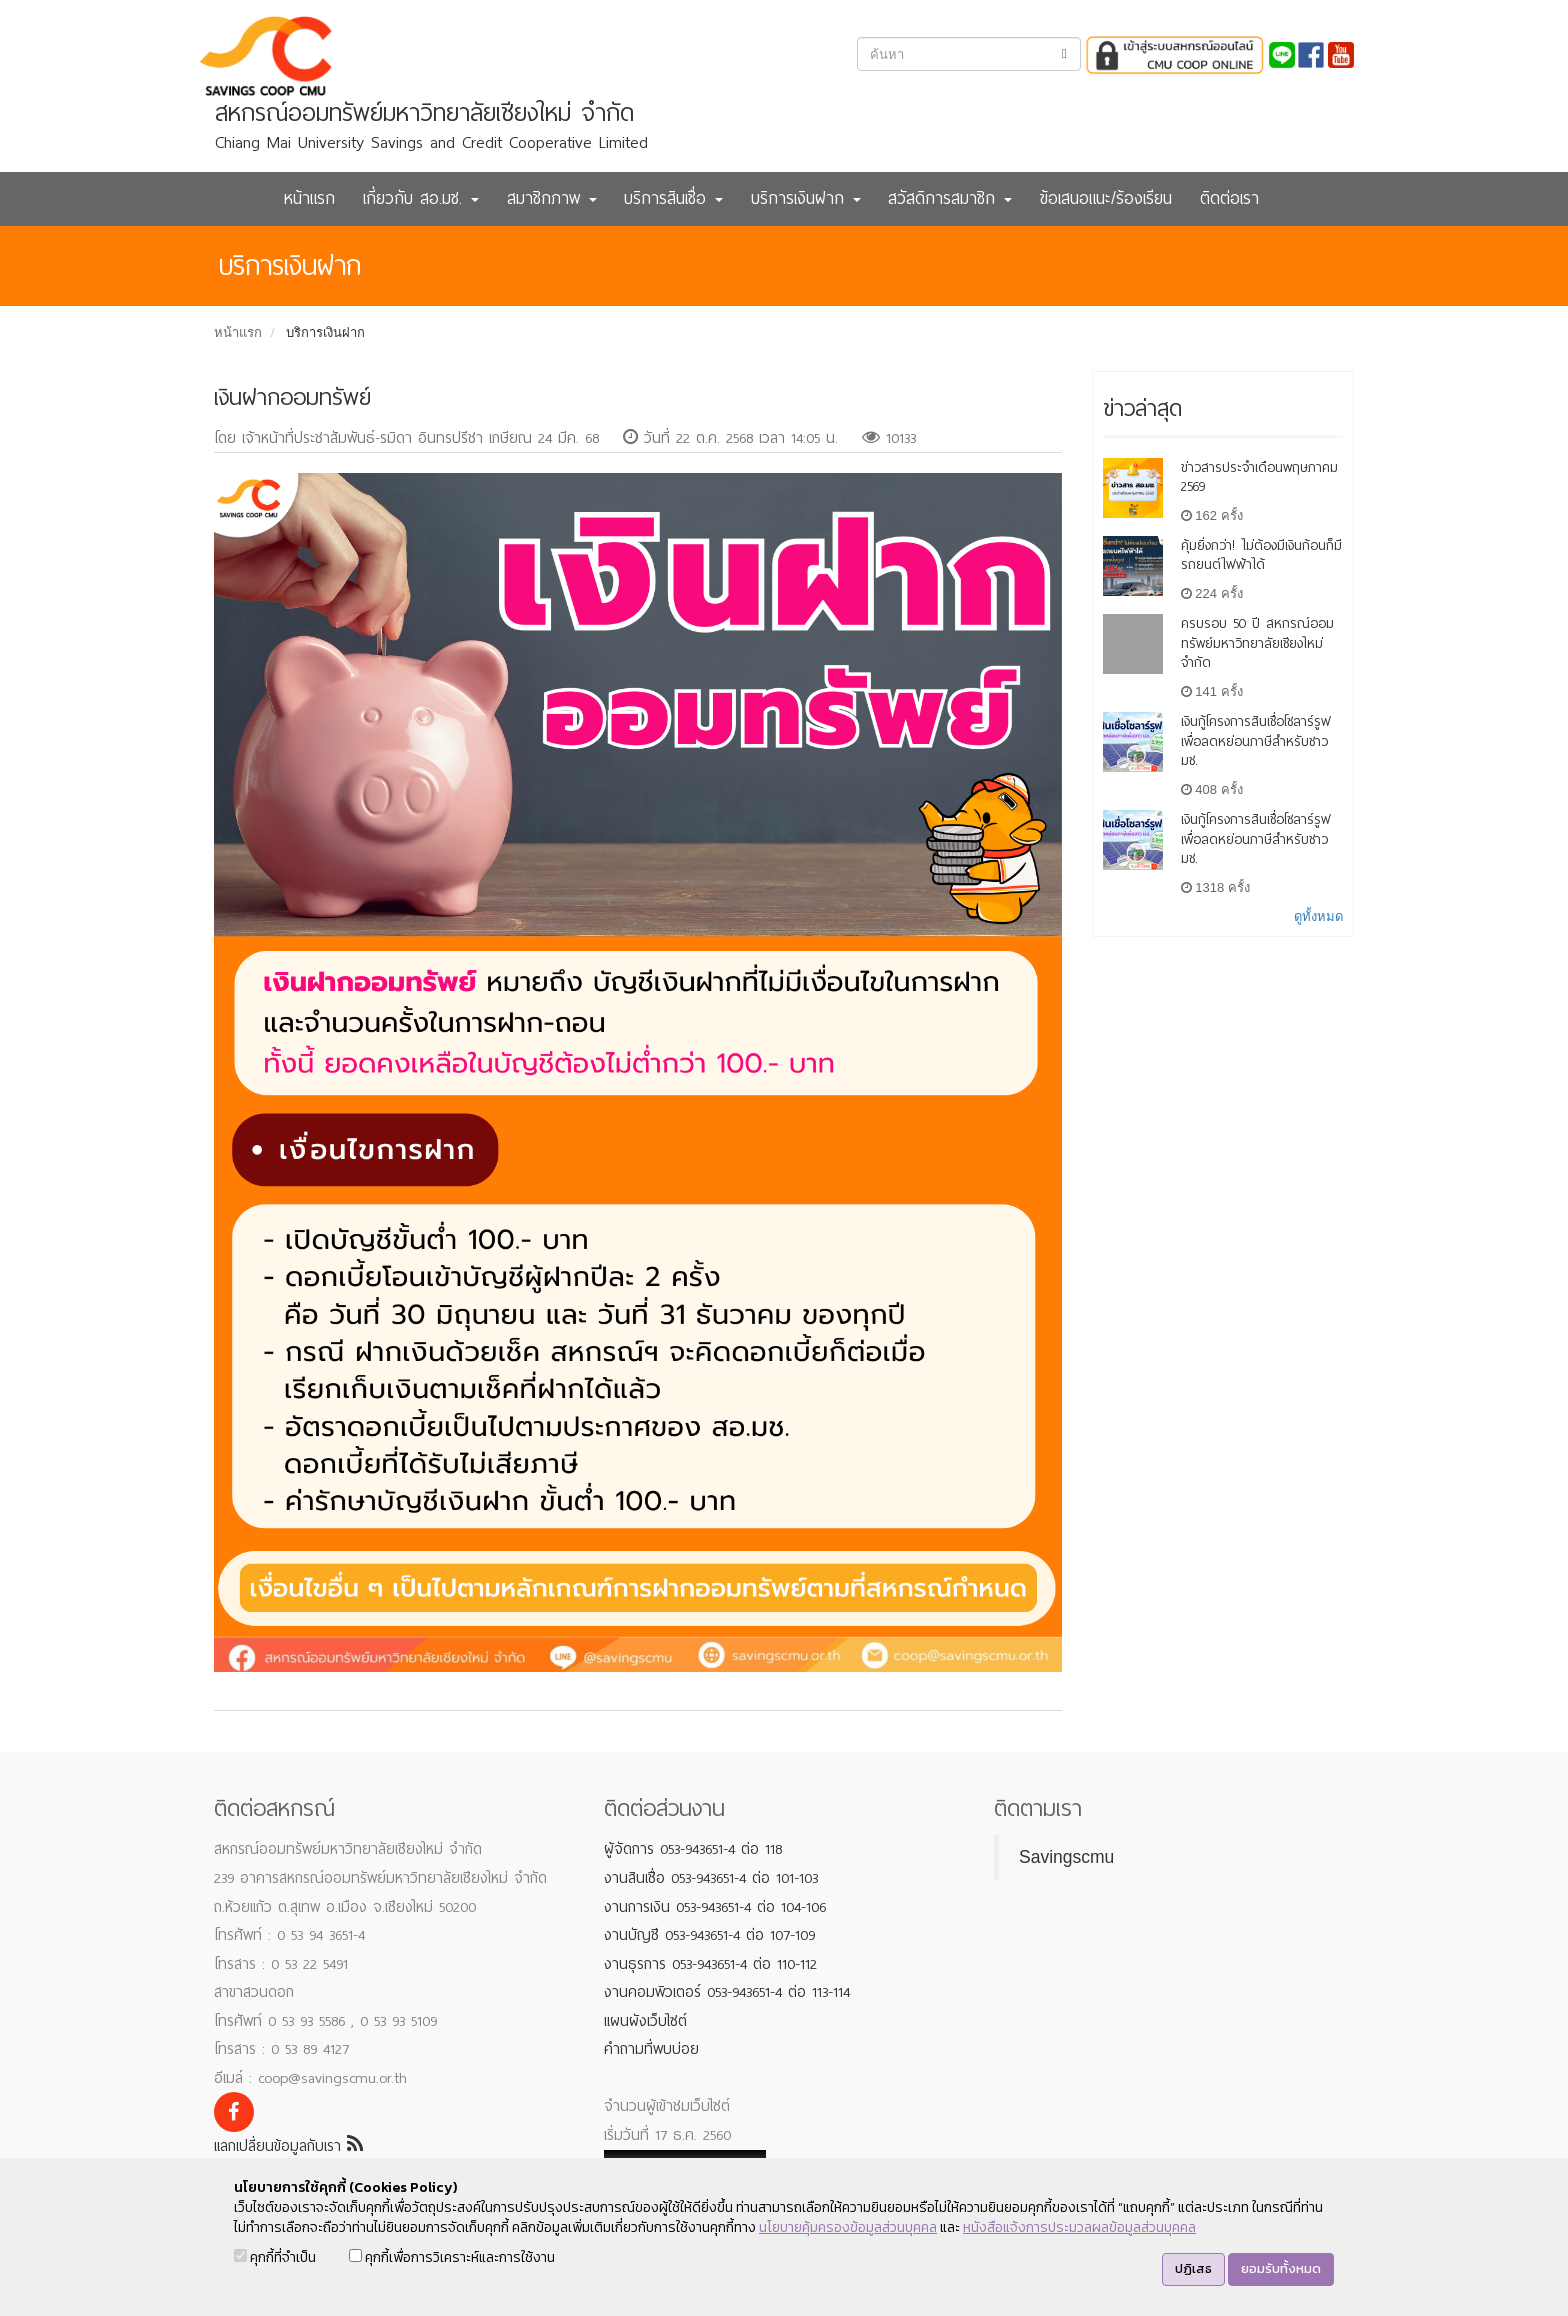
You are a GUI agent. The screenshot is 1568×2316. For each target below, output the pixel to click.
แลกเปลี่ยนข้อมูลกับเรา (288, 2146)
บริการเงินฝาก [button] (806, 198)
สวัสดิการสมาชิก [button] (950, 198)
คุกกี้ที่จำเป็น (275, 2257)
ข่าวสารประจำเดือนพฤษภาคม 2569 (1259, 477)
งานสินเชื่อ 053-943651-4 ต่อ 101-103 (711, 1878)
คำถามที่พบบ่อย (651, 2049)
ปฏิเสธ (1193, 2268)
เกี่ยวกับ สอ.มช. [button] (421, 198)
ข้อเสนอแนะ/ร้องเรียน (1106, 198)
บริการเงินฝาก (325, 332)
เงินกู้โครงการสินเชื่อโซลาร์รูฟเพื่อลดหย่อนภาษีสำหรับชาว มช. (1256, 741)
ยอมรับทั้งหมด (1281, 2268)
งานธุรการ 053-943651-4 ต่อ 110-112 (710, 1964)
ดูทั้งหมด (1318, 916)
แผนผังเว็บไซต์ (645, 2021)
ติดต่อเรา (1229, 198)
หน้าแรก (309, 198)
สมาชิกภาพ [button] (552, 198)
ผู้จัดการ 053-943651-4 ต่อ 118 (693, 1849)
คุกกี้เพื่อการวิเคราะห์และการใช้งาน (452, 2257)
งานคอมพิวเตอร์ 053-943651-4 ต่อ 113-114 (727, 1992)
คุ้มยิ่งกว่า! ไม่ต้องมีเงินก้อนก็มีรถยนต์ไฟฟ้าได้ (1261, 555)
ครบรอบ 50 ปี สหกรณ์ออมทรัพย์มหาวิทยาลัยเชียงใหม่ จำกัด (1257, 643)
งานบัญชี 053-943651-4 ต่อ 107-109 (709, 1935)
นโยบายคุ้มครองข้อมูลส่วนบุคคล (848, 2227)
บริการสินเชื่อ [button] (673, 198)
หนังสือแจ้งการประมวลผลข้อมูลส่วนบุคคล (1079, 2227)
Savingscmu (1066, 1857)
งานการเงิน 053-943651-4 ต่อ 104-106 (715, 1907)
